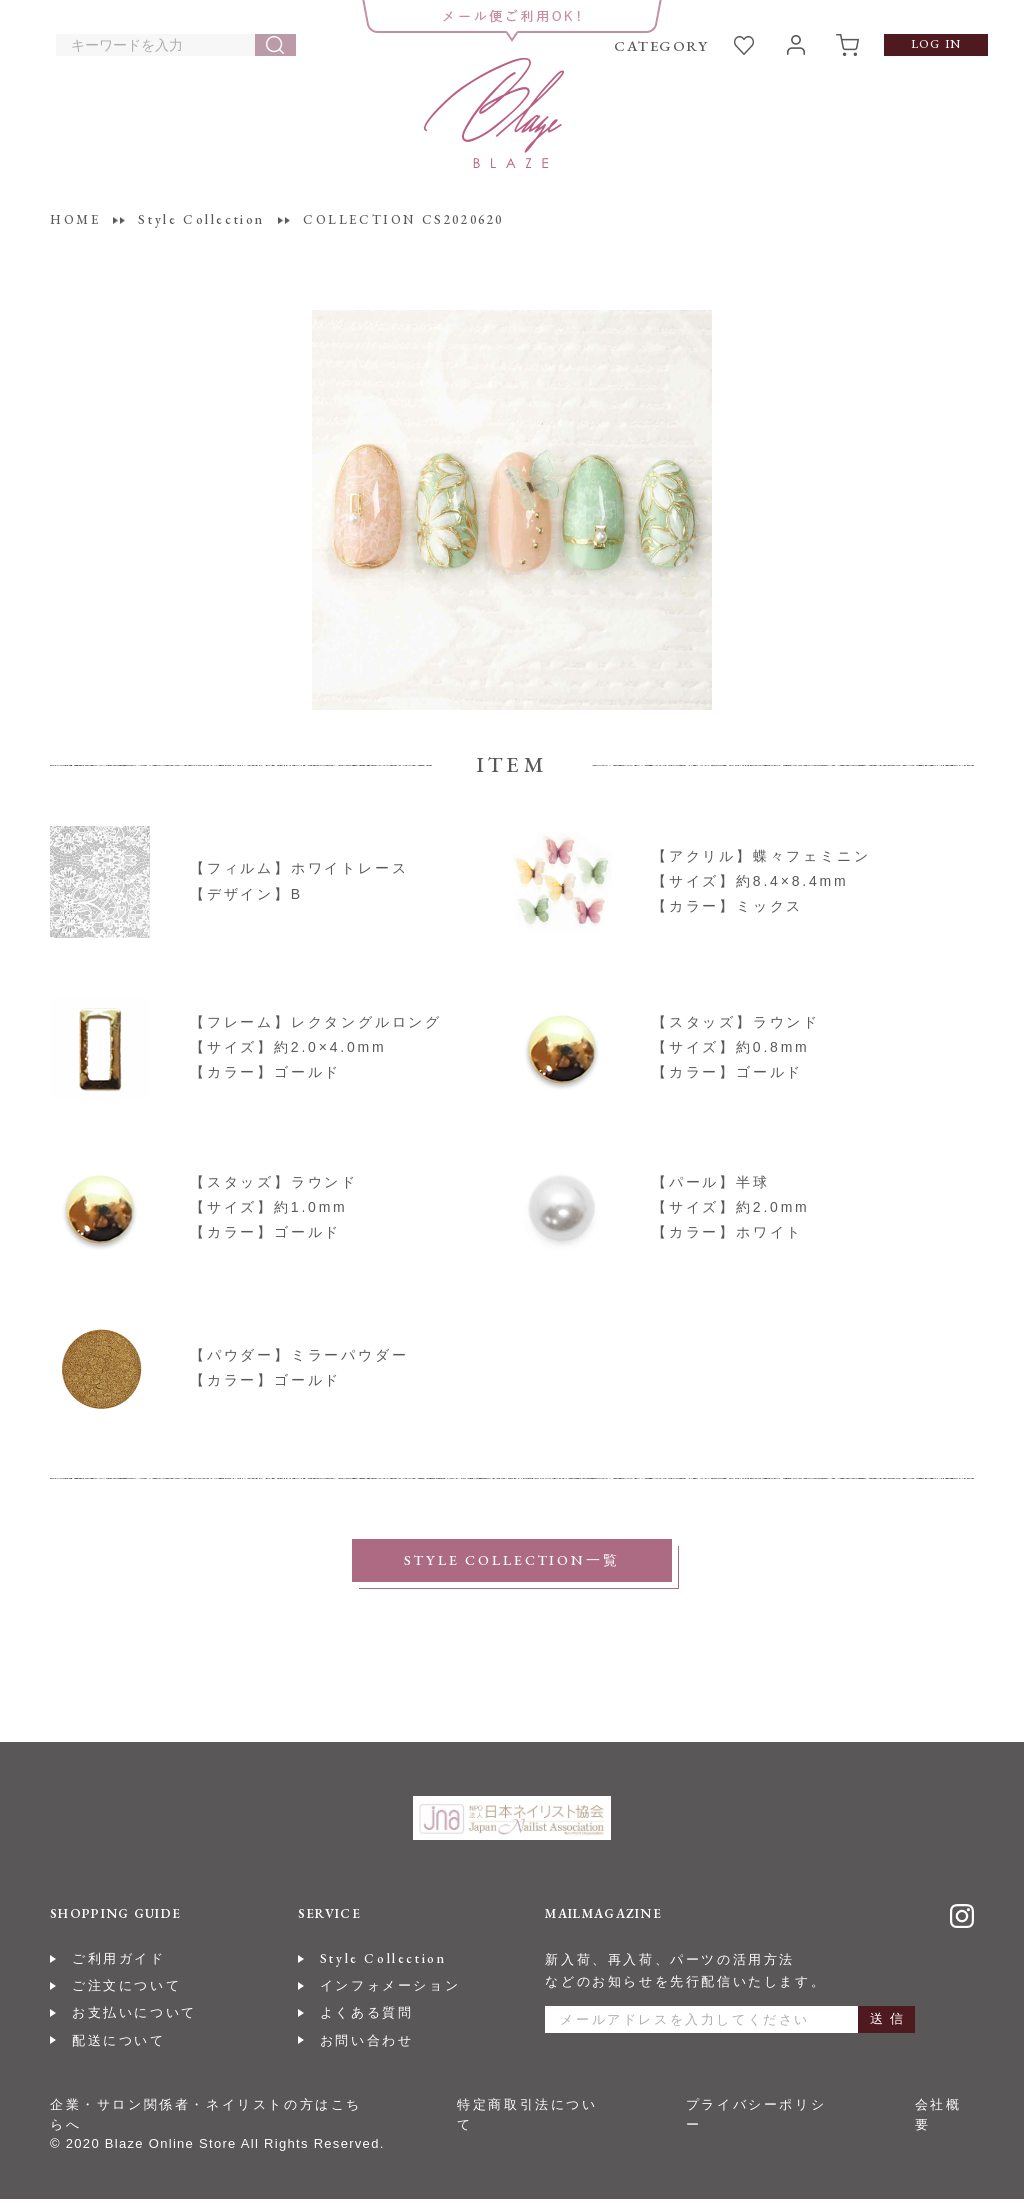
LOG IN (936, 44)
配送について (119, 2044)
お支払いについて (134, 2017)
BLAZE (494, 113)
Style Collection (383, 1962)
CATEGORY (661, 45)
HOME (75, 219)
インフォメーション (390, 1990)
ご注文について (126, 1990)
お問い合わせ (367, 2044)
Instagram (962, 1921)
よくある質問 (367, 2017)
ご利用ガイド (119, 1962)
